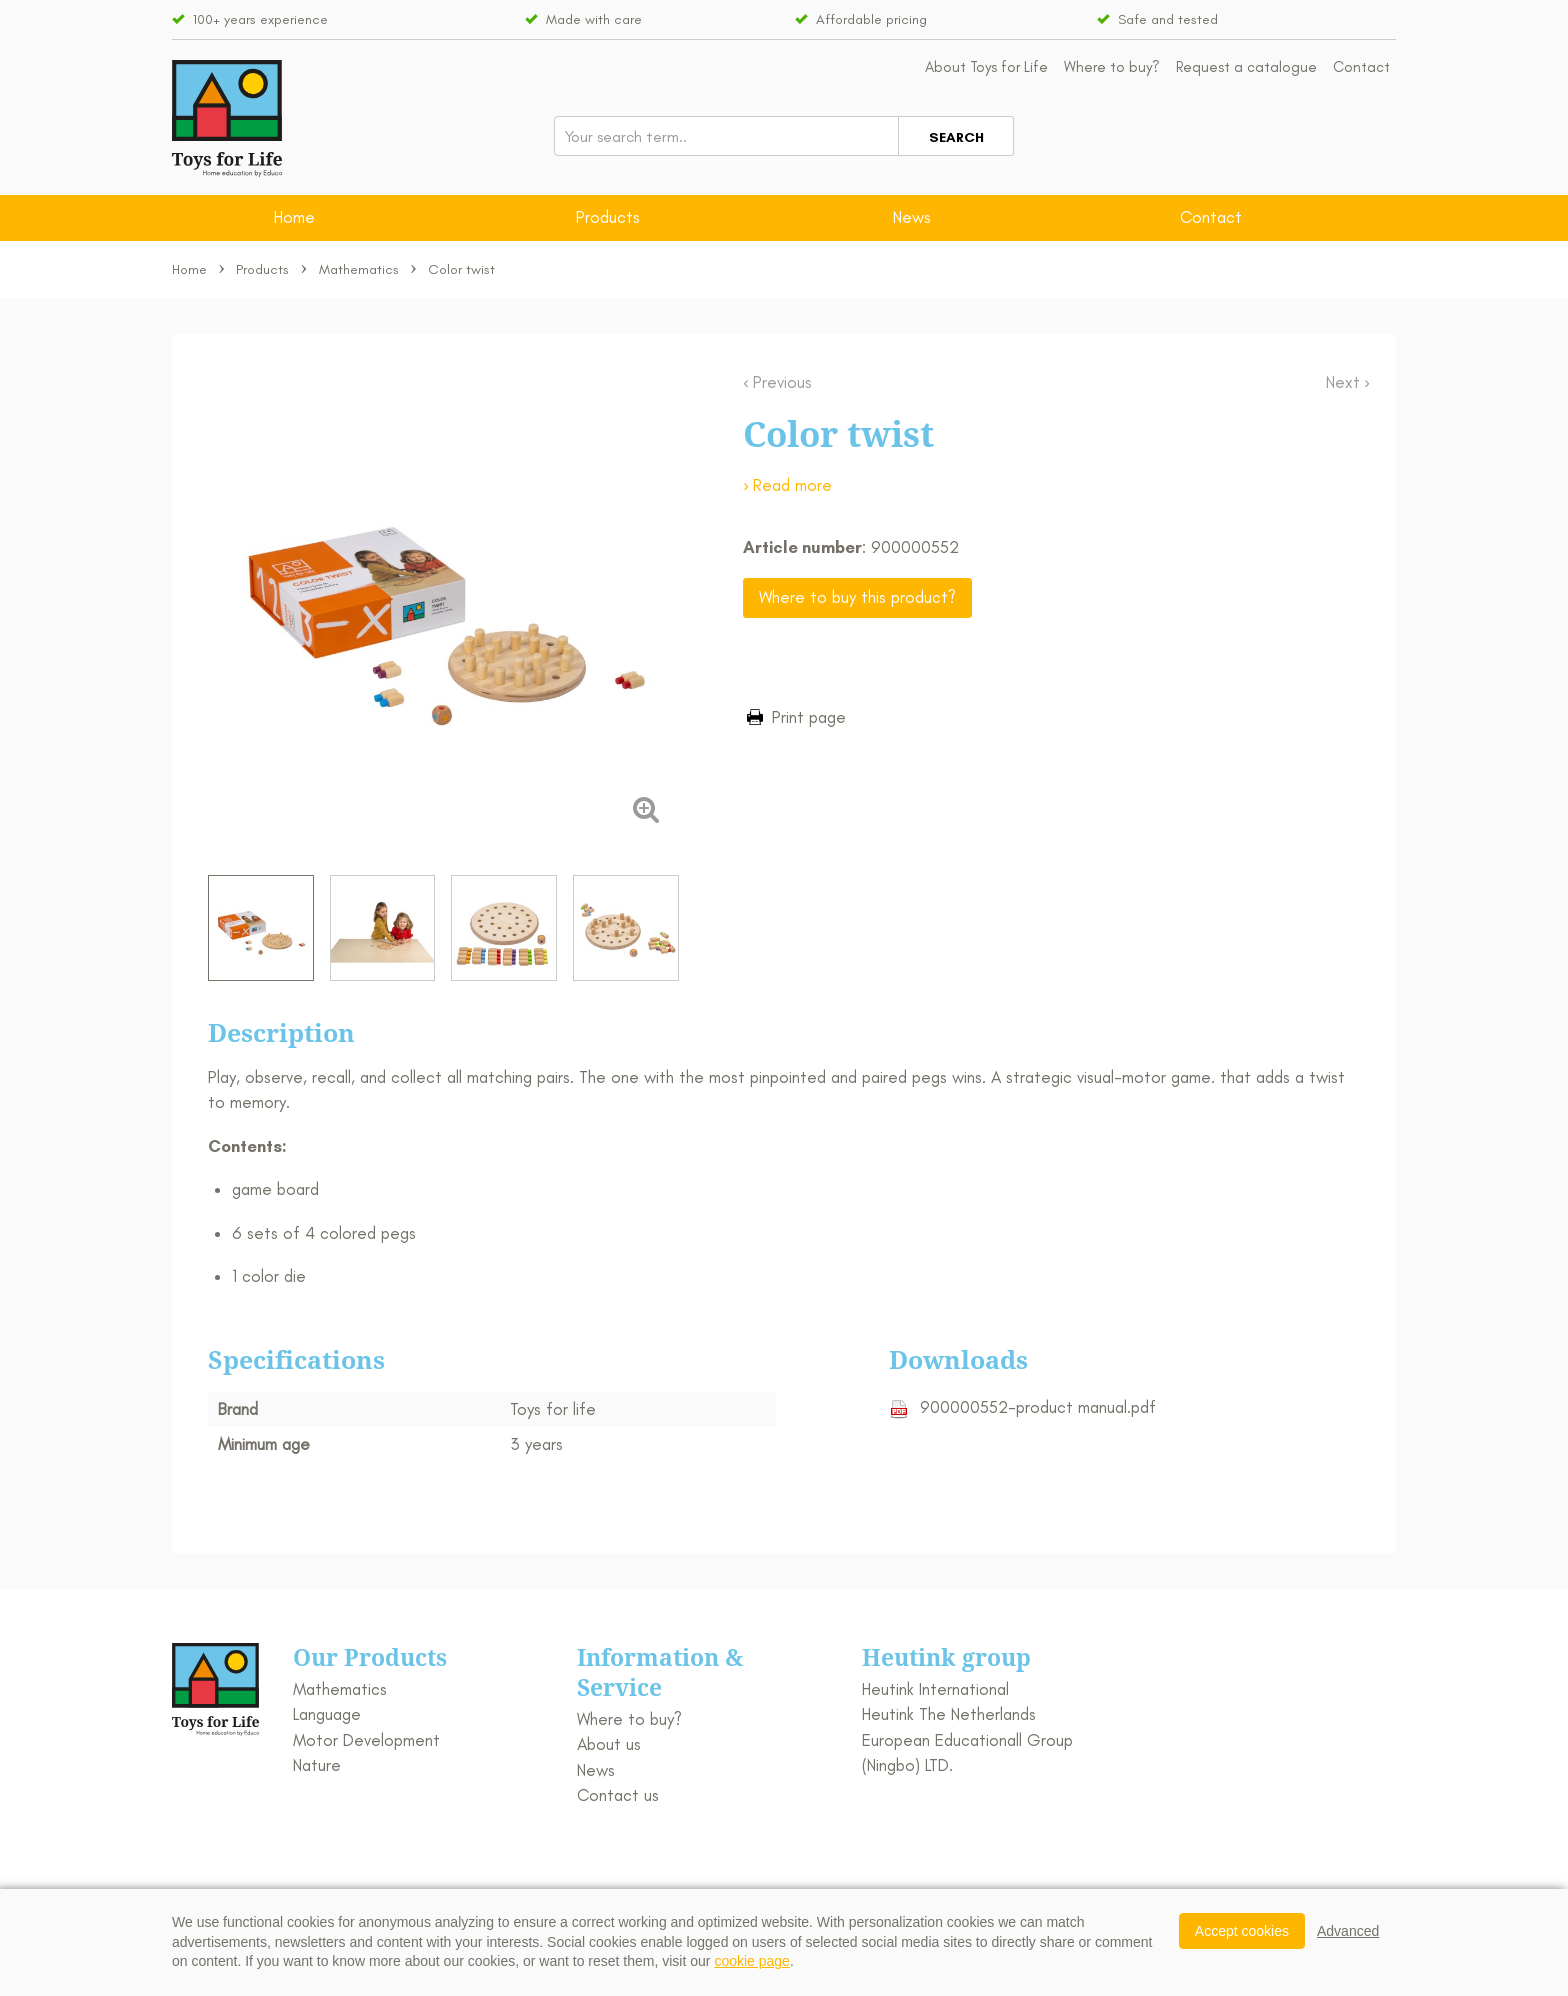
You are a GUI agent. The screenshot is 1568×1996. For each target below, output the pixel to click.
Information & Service (660, 1672)
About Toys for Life (986, 67)
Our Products (370, 1657)
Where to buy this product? (857, 597)
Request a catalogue (1246, 67)
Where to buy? (1112, 67)
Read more (792, 485)
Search (956, 137)
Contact (1361, 67)
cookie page (752, 1961)
